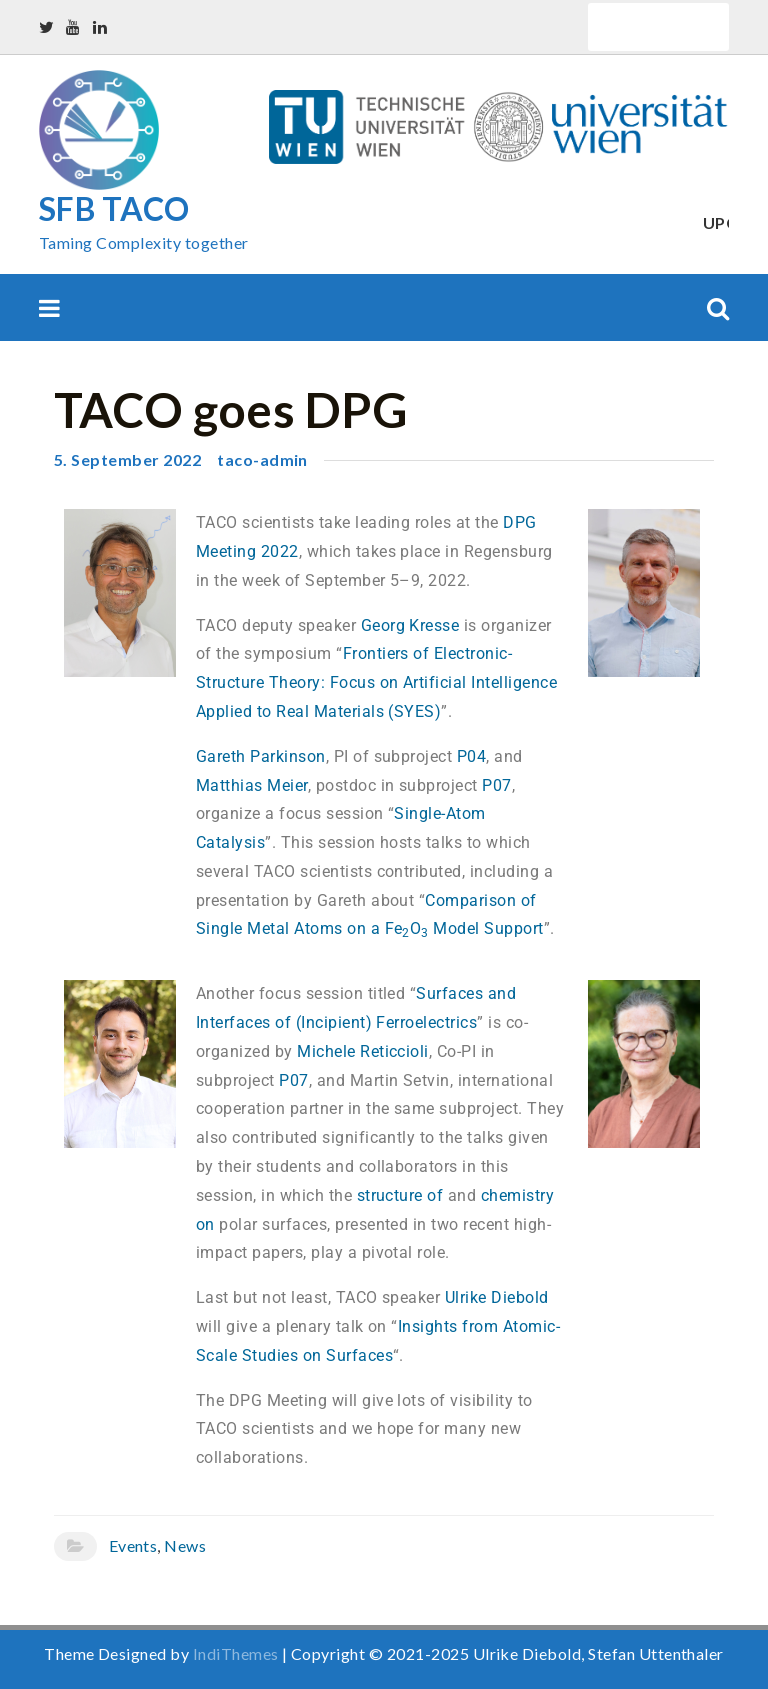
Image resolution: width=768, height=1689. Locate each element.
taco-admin (262, 459)
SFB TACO (114, 208)
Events (133, 1545)
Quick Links (658, 26)
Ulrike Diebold (497, 1297)
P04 (471, 756)
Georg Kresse (410, 625)
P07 (496, 785)
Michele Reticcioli (363, 1051)
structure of (400, 1195)
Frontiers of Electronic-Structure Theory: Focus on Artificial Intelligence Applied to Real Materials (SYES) (376, 682)
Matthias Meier (252, 785)
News (185, 1545)
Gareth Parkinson (261, 756)
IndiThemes (236, 1653)
